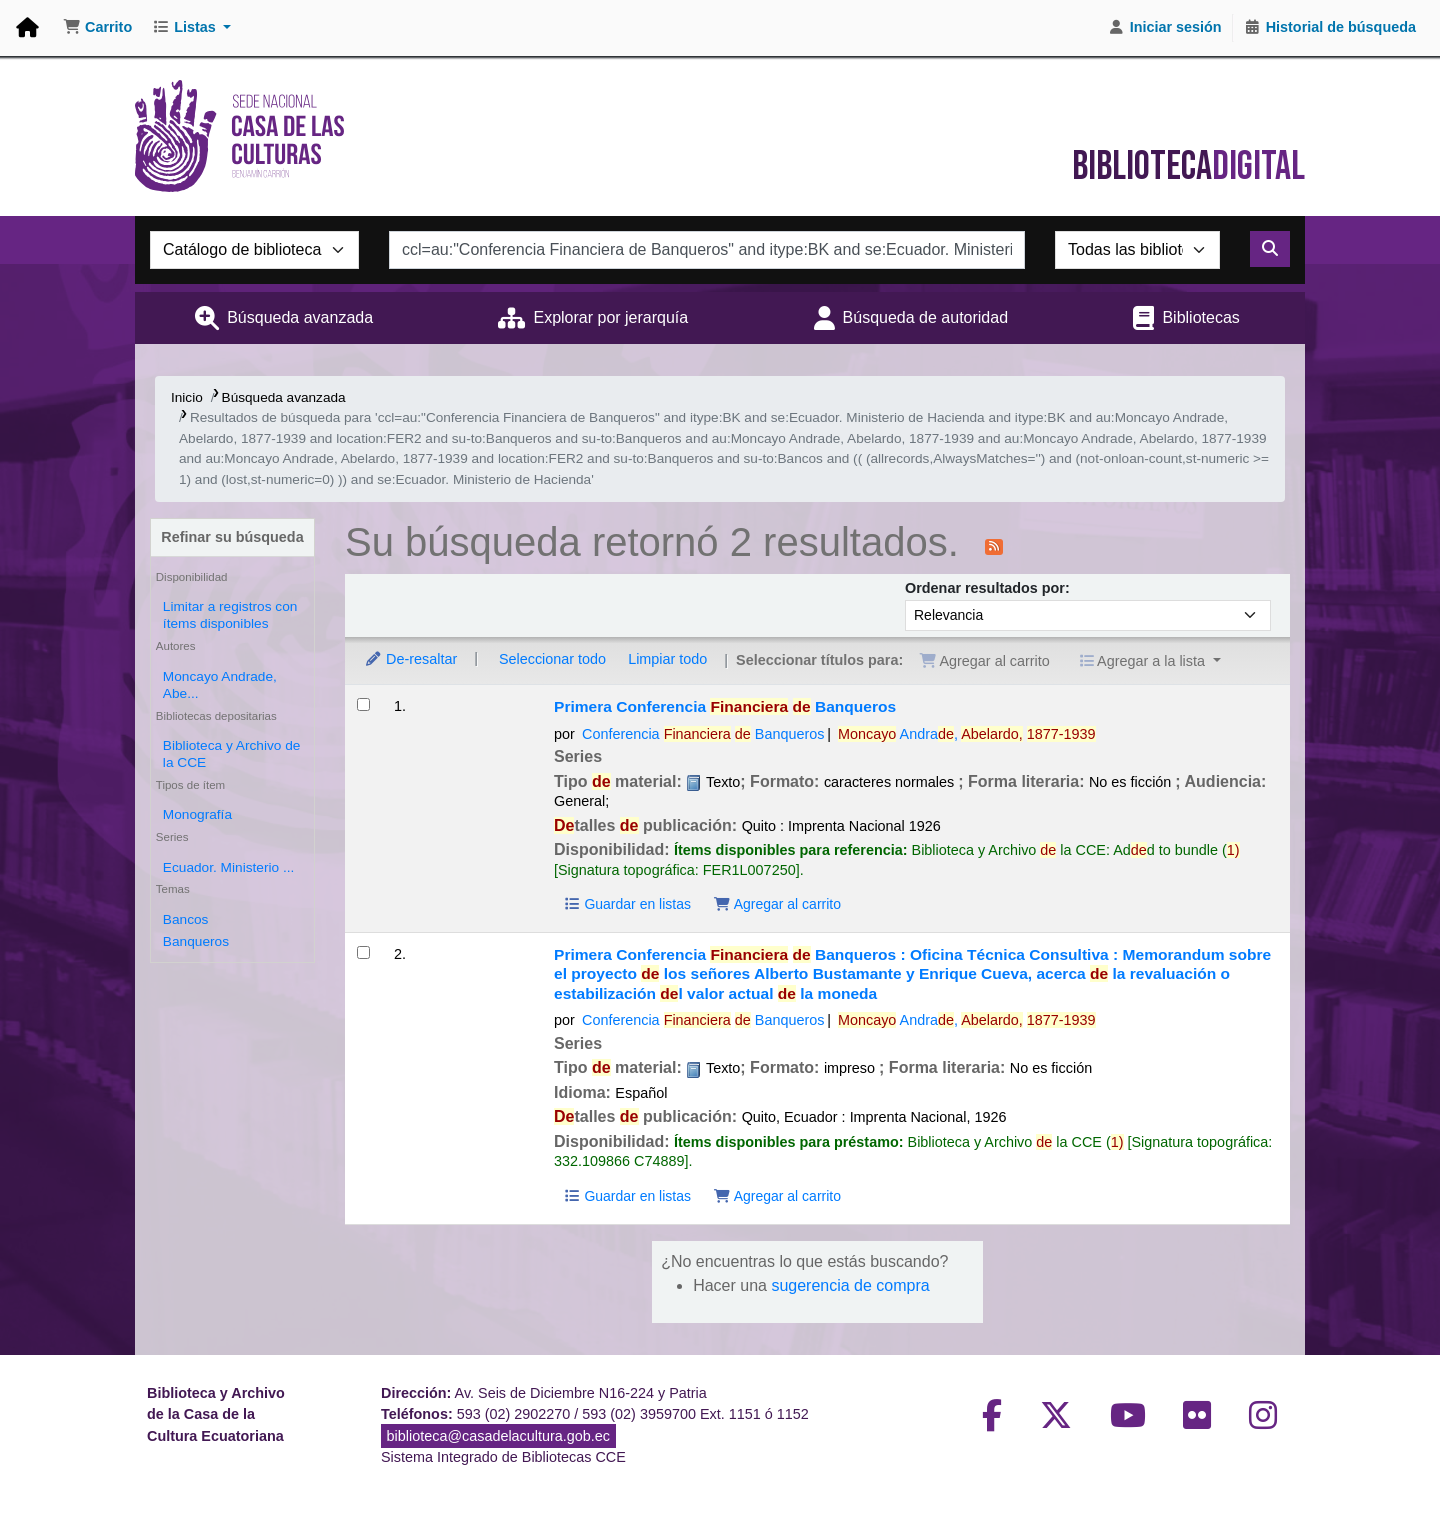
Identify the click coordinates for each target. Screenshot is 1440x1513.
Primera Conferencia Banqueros (725, 706)
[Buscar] (1270, 249)
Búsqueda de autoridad (925, 317)
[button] (97, 28)
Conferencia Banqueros (703, 734)
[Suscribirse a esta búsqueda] (994, 545)
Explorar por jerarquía (610, 317)
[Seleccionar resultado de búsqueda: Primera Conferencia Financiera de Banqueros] (363, 704)
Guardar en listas (627, 904)
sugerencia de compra (850, 1285)
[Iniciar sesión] (1165, 28)
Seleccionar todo (552, 659)
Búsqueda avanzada (300, 317)
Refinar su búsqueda (232, 537)
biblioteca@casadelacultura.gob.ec (498, 1436)
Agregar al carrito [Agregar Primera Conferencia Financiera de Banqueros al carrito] (777, 904)
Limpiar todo (667, 659)
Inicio (187, 397)
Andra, (967, 734)
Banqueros (196, 941)
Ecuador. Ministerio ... (228, 867)
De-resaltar (410, 659)
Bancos (186, 919)
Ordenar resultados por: (987, 588)
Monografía (197, 814)
